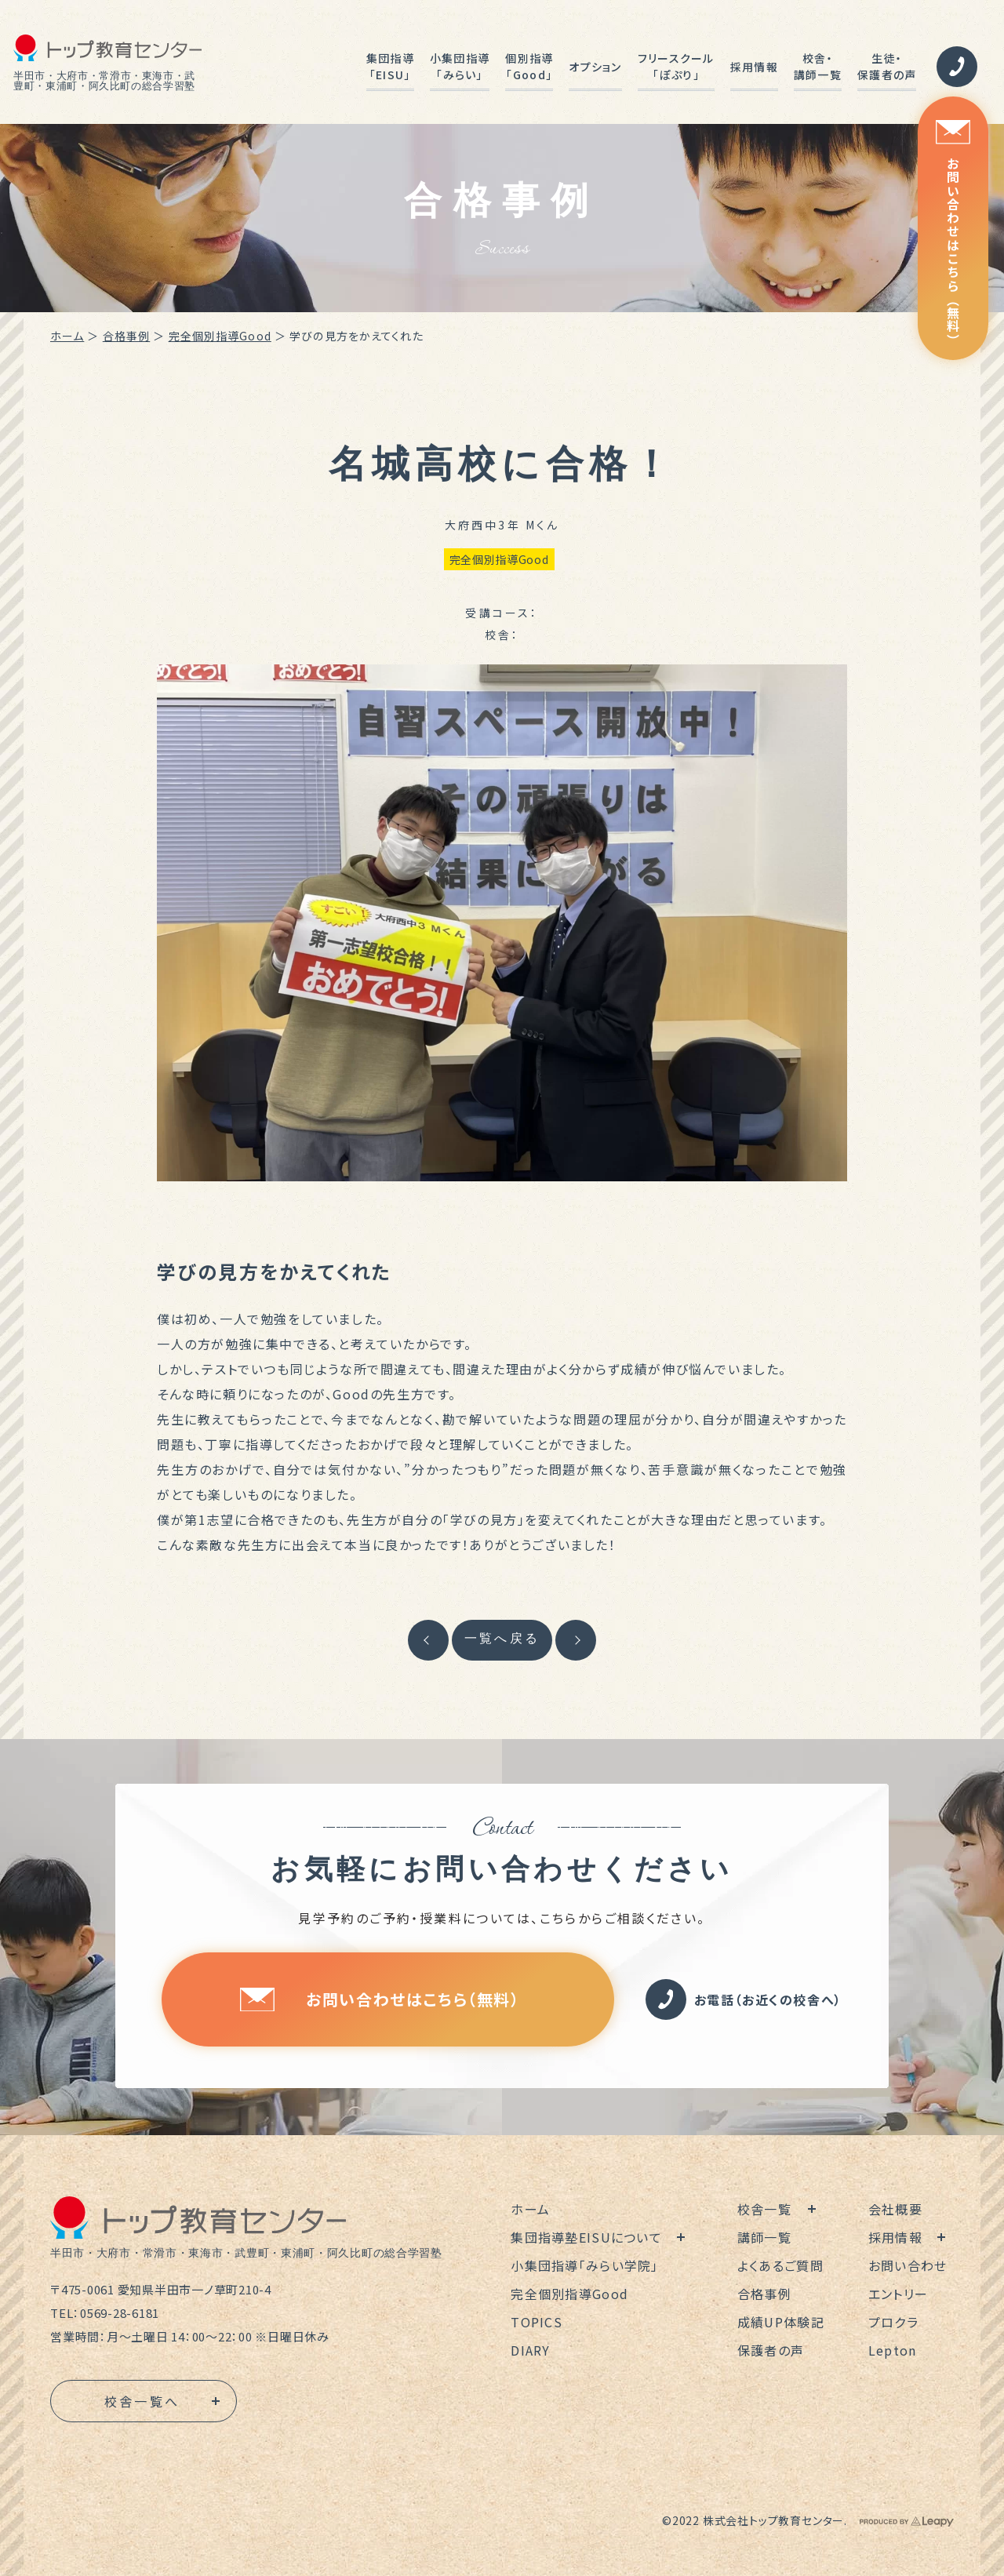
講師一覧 (764, 2237)
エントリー (898, 2293)
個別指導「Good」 (529, 66)
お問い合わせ (908, 2265)
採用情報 (754, 67)
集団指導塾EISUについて (586, 2237)
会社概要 (895, 2208)
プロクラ (893, 2321)
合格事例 (126, 336)
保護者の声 (770, 2350)
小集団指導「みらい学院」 (584, 2265)
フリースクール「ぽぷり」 (676, 66)
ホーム (67, 336)
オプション (595, 67)
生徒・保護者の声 (886, 66)
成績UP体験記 (780, 2321)
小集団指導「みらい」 (459, 66)
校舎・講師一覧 (818, 66)
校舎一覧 (764, 2208)
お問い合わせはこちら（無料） (953, 233)
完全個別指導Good (220, 336)
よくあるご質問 (780, 2265)
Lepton (892, 2350)
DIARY (530, 2350)
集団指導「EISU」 (390, 66)
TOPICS (536, 2321)
